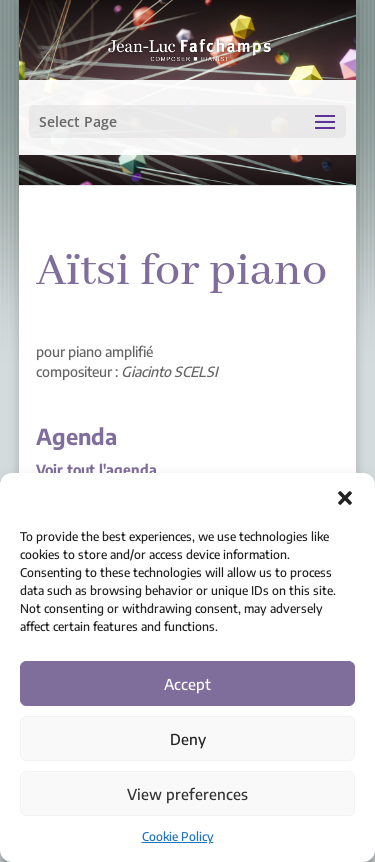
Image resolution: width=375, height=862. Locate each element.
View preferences (187, 794)
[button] (345, 498)
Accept (187, 684)
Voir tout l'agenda (96, 469)
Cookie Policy (178, 836)
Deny (188, 739)
